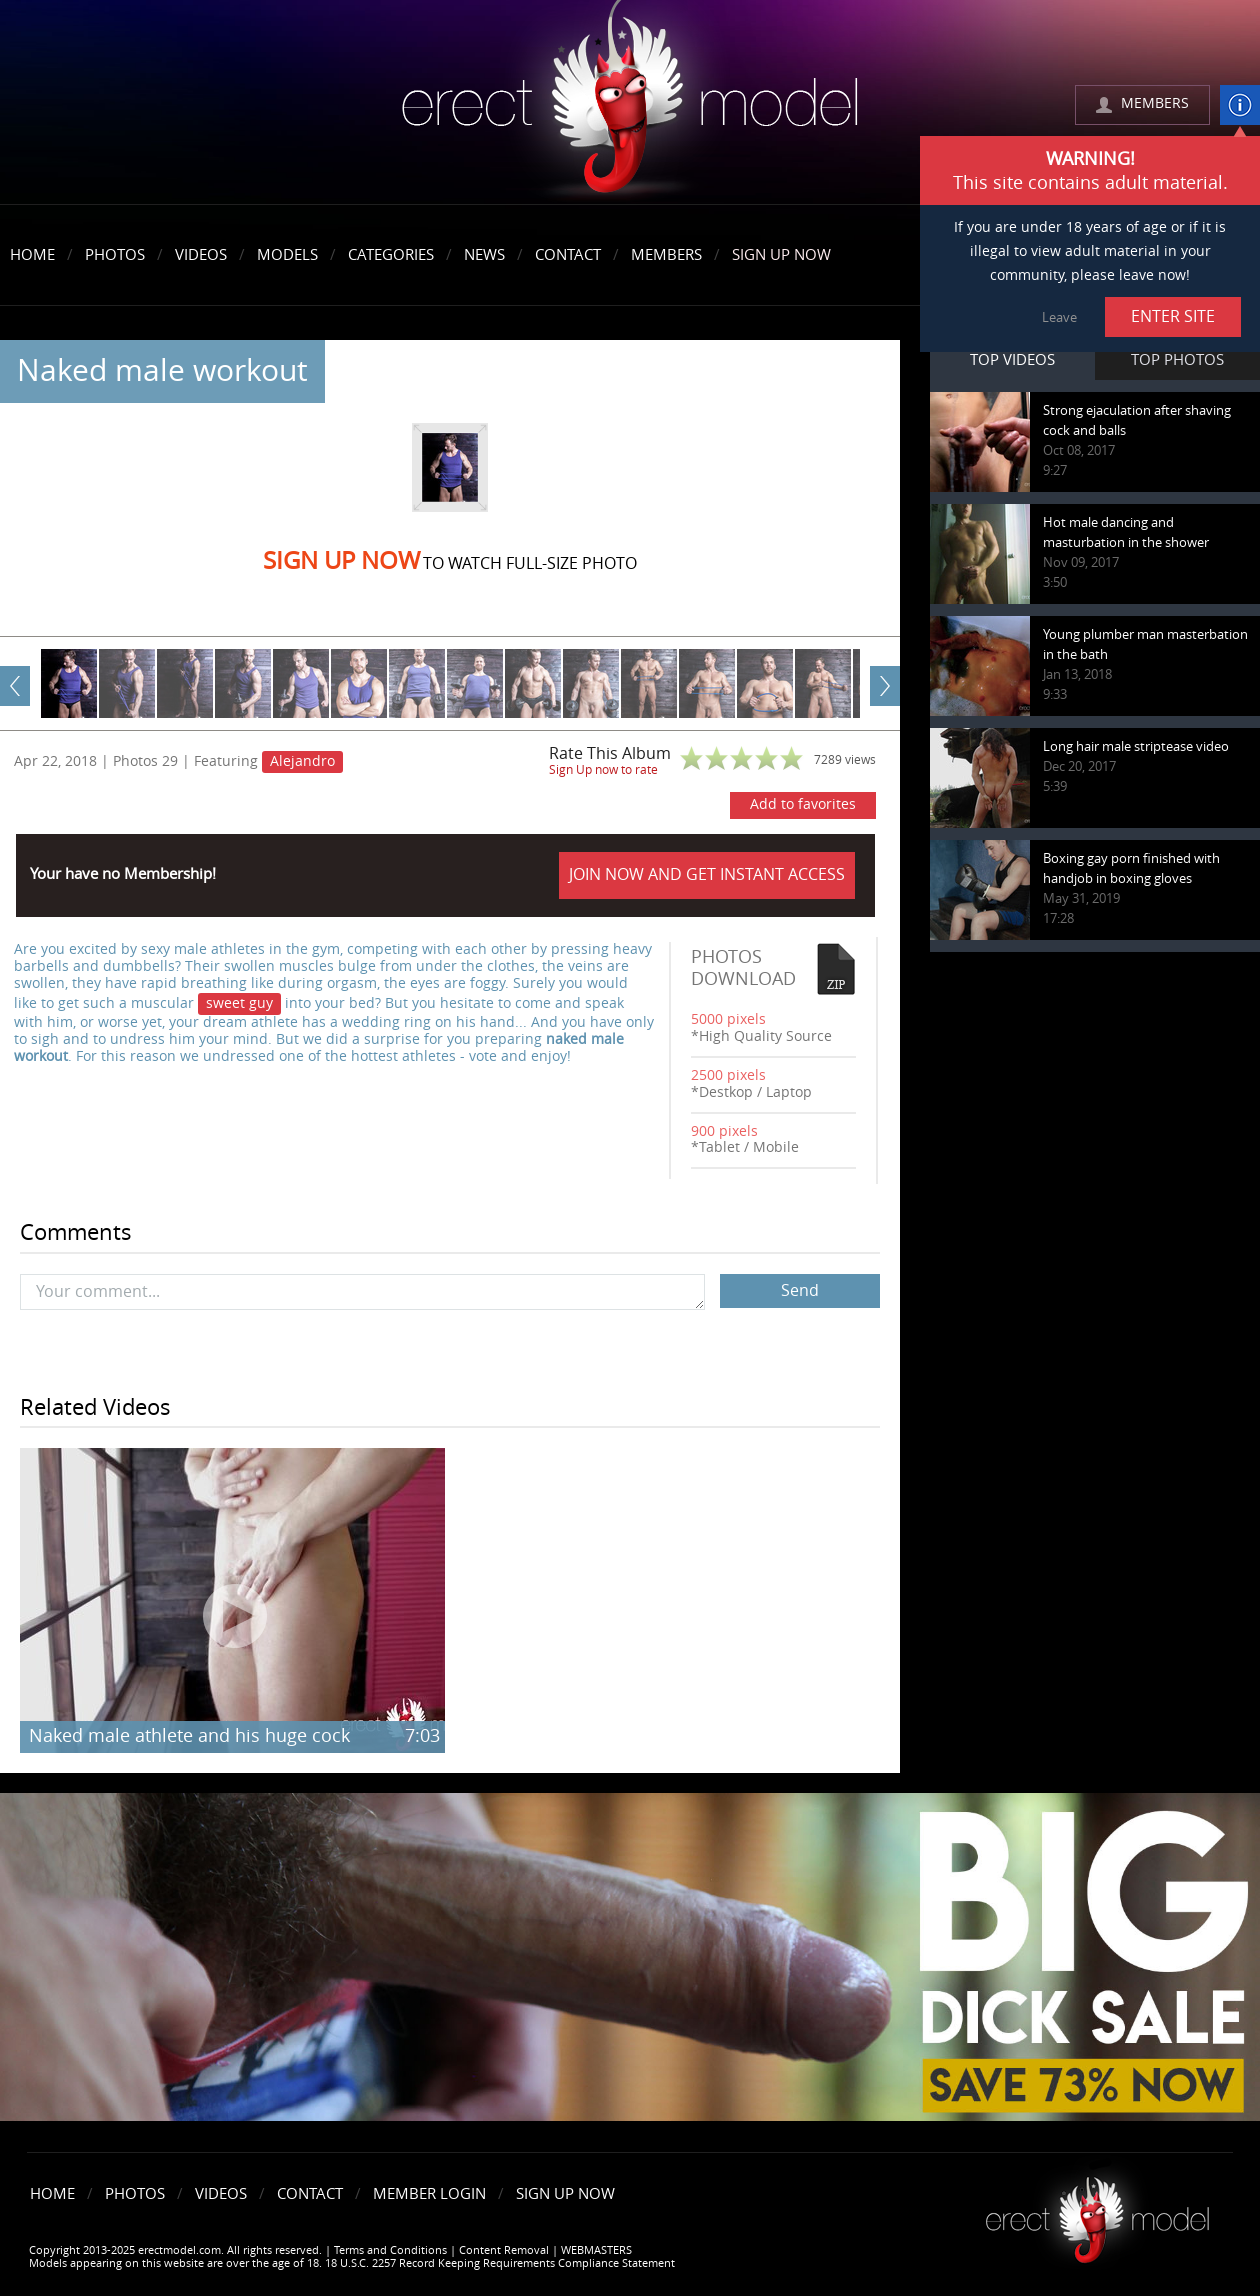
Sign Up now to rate (603, 770)
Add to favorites (803, 804)
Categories (391, 255)
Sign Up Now (781, 255)
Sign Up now (341, 561)
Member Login (429, 2194)
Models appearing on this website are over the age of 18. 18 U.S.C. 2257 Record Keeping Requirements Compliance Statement (352, 2263)
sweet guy (239, 1003)
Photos (115, 255)
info (1240, 105)
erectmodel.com (630, 103)
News (484, 255)
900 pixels (724, 1131)
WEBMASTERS (596, 2250)
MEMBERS (1155, 103)
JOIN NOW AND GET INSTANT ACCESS (707, 874)
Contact (568, 255)
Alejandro (302, 761)
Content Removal (504, 2250)
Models (287, 255)
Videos (201, 255)
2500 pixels (728, 1075)
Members (666, 255)
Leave (1059, 317)
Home (32, 255)
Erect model (1097, 2212)
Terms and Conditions (390, 2250)
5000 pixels (728, 1019)
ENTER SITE (1173, 316)
